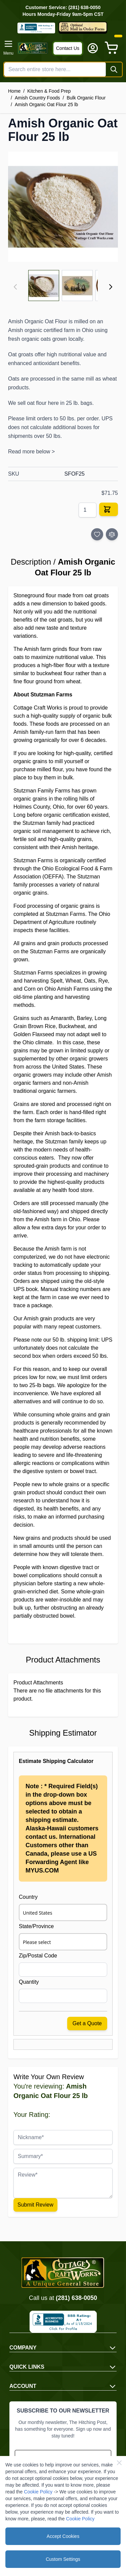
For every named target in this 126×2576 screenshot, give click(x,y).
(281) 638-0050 (76, 2298)
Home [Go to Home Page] (14, 91)
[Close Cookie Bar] (119, 2463)
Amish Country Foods (37, 97)
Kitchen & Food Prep (49, 91)
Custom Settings (63, 2559)
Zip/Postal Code (38, 1955)
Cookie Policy (38, 2491)
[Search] (114, 69)
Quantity (29, 1982)
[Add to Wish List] (97, 534)
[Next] (110, 286)
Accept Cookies (63, 2536)
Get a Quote (87, 2023)
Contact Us (67, 48)
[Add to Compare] (112, 534)
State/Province (36, 1926)
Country (28, 1897)
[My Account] (92, 48)
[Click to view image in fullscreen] (63, 207)
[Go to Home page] (32, 48)
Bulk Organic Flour (86, 97)
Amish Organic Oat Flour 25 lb (46, 104)
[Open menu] (8, 48)
